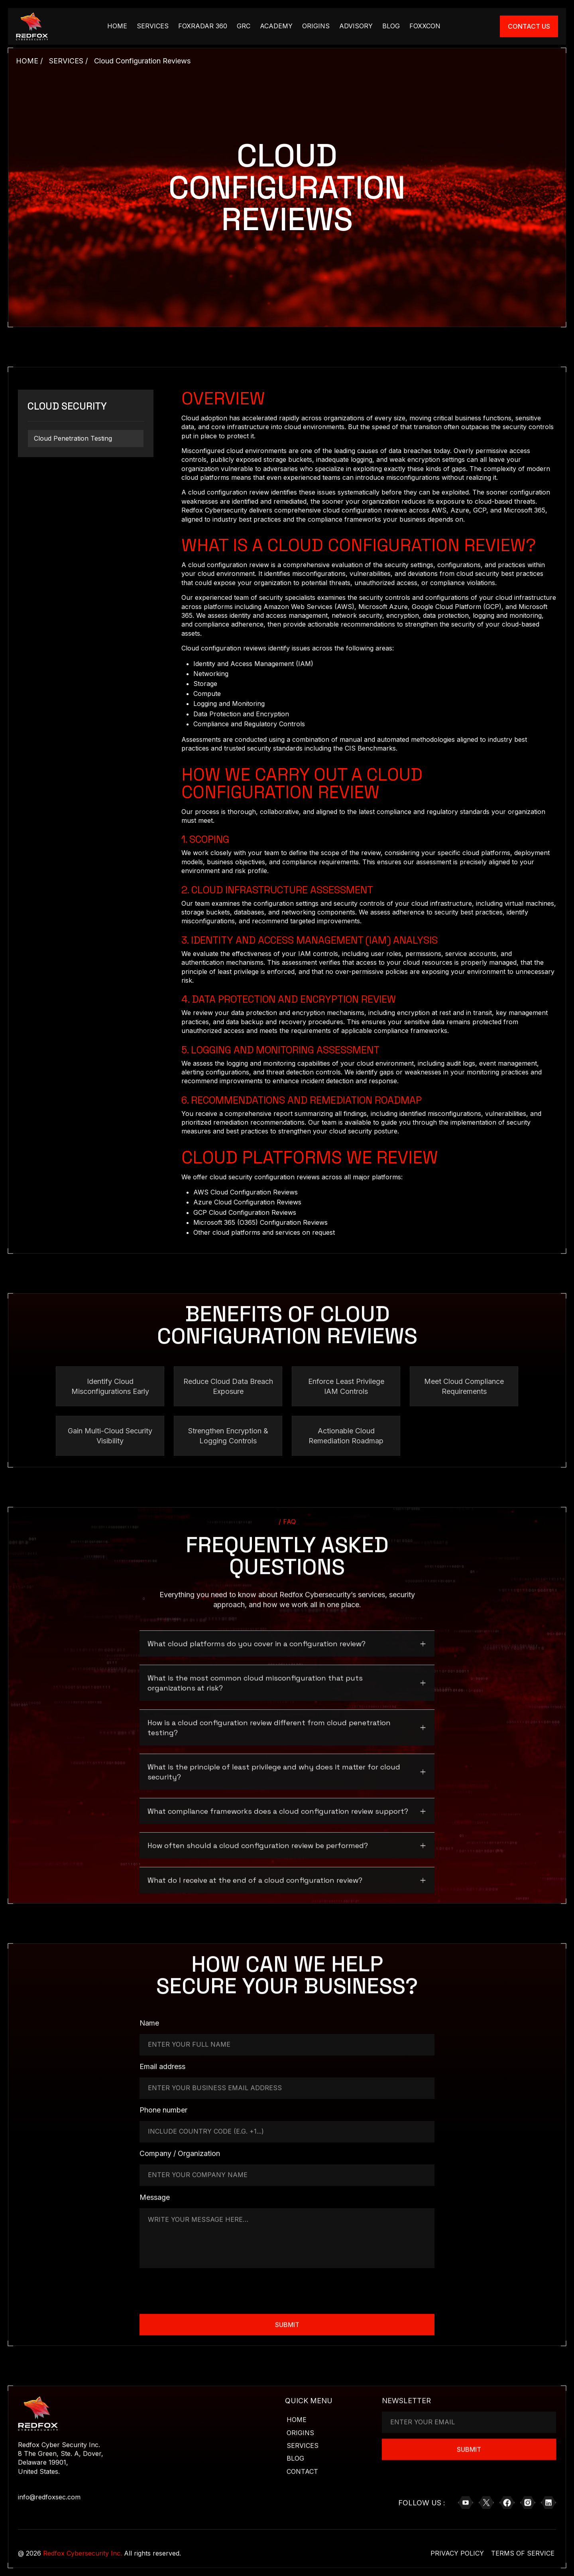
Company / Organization (180, 2152)
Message (155, 2196)
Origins (316, 26)
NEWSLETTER (406, 2397)
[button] (287, 1639)
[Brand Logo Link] (32, 26)
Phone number (163, 2108)
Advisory (356, 26)
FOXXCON (424, 26)
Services (153, 26)
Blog (391, 26)
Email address (162, 2065)
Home (297, 2418)
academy (276, 26)
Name (149, 2021)
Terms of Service (522, 2552)
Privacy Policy (457, 2552)
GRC (243, 26)
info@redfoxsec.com (49, 2495)
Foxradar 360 (202, 26)
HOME (117, 26)
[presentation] (200, 2288)
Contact (302, 2470)
